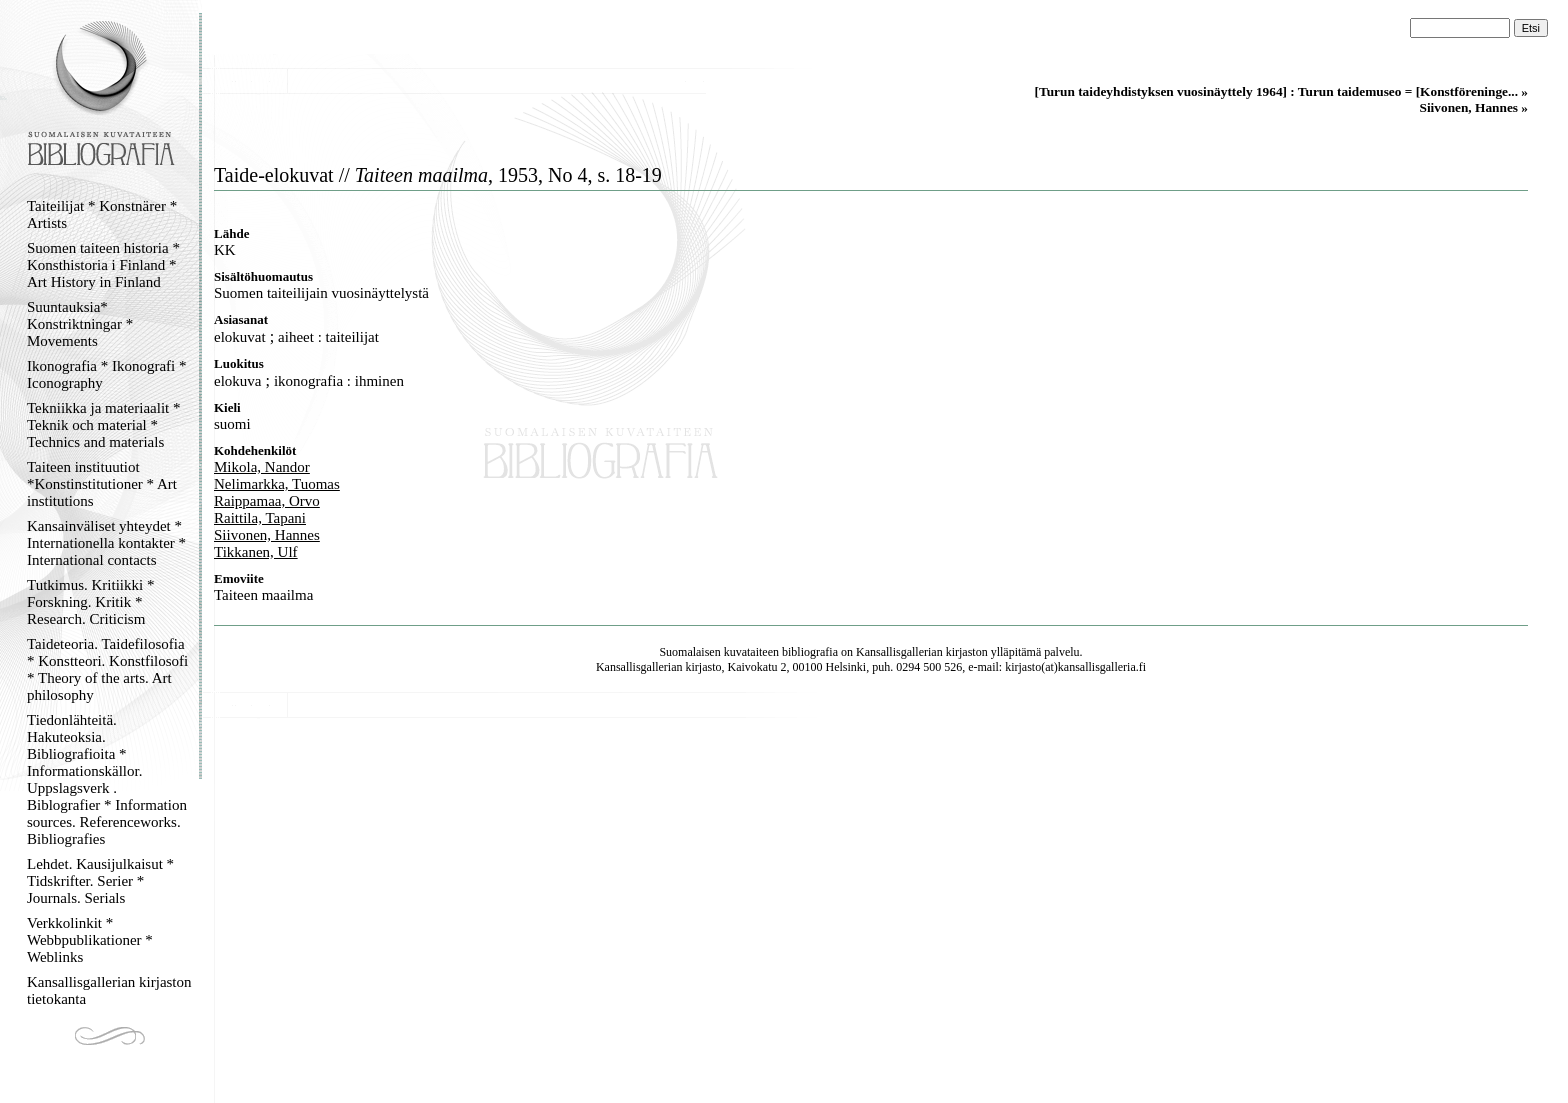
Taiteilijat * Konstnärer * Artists (102, 214)
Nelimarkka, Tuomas (277, 484)
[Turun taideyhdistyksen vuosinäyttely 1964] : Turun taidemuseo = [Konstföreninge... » (1281, 91)
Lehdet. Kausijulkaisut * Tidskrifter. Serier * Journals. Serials (100, 881)
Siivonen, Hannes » (1473, 107)
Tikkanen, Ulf (256, 552)
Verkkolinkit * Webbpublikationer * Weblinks (90, 940)
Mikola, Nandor (262, 467)
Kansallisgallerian (899, 652)
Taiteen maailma (263, 595)
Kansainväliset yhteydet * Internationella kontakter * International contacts (106, 543)
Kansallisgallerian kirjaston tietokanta (109, 990)
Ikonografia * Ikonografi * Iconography (107, 374)
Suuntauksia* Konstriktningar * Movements (80, 324)
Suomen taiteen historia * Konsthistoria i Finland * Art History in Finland (103, 265)
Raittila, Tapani (260, 518)
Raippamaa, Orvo (267, 501)
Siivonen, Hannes (267, 535)
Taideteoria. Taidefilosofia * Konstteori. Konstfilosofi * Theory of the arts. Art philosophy (107, 669)
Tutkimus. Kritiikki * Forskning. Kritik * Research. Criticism (90, 602)
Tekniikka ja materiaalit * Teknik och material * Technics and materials (103, 425)
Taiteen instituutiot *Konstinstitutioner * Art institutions (102, 484)
